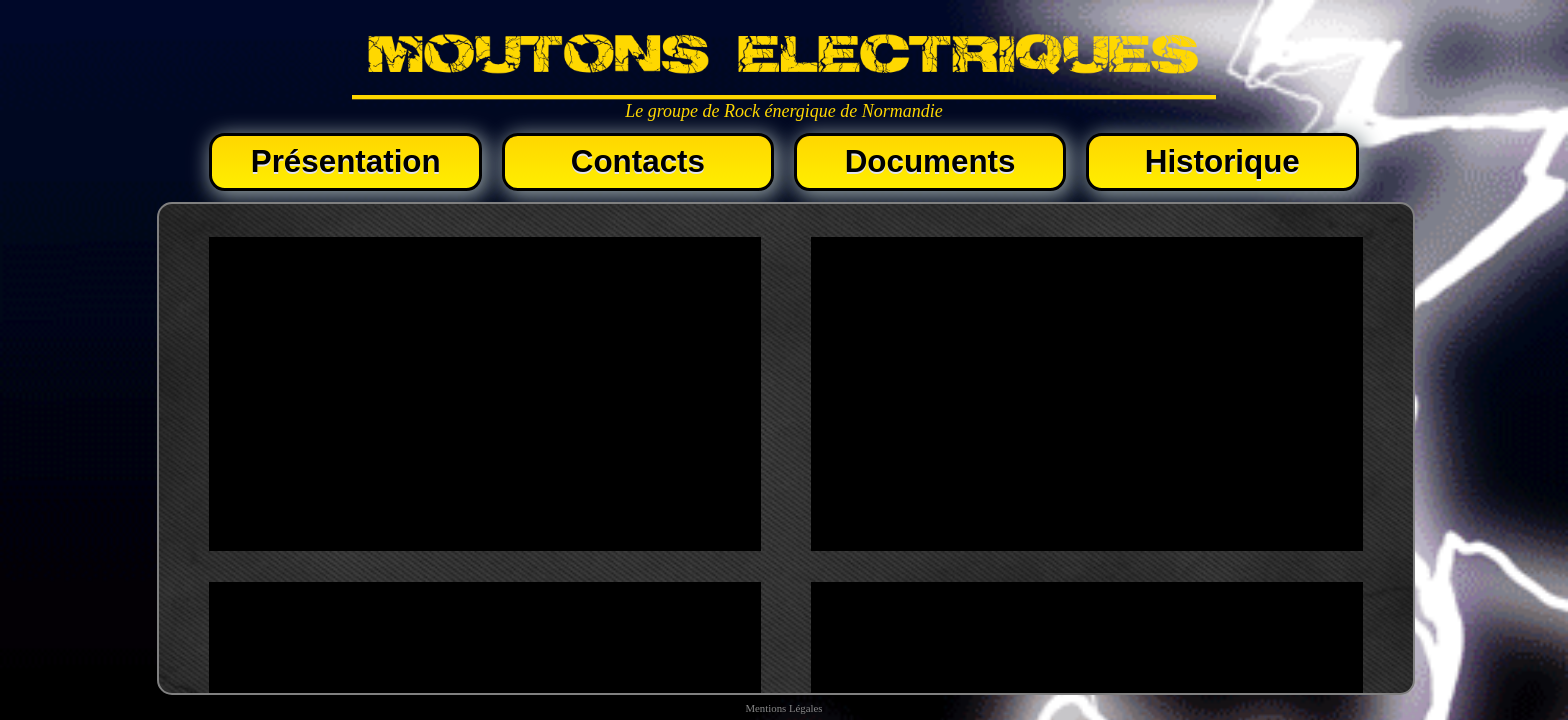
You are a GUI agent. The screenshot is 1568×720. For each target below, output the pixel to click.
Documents (930, 161)
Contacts (638, 161)
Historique (1222, 161)
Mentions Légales (783, 708)
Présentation (346, 161)
